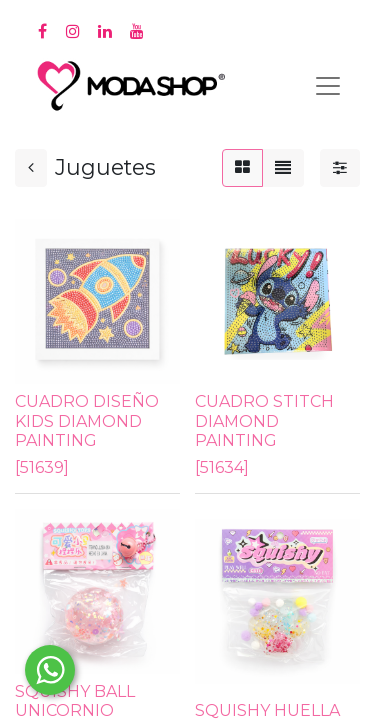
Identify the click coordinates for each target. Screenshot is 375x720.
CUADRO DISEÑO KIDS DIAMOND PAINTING (87, 420)
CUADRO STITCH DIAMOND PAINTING (264, 420)
